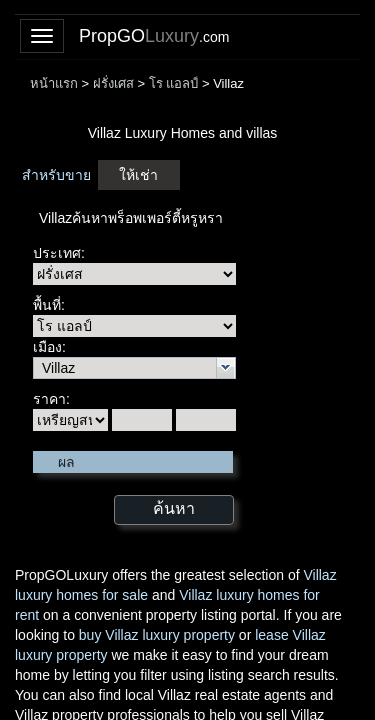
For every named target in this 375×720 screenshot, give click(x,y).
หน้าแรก (54, 83)
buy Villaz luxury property (157, 635)
